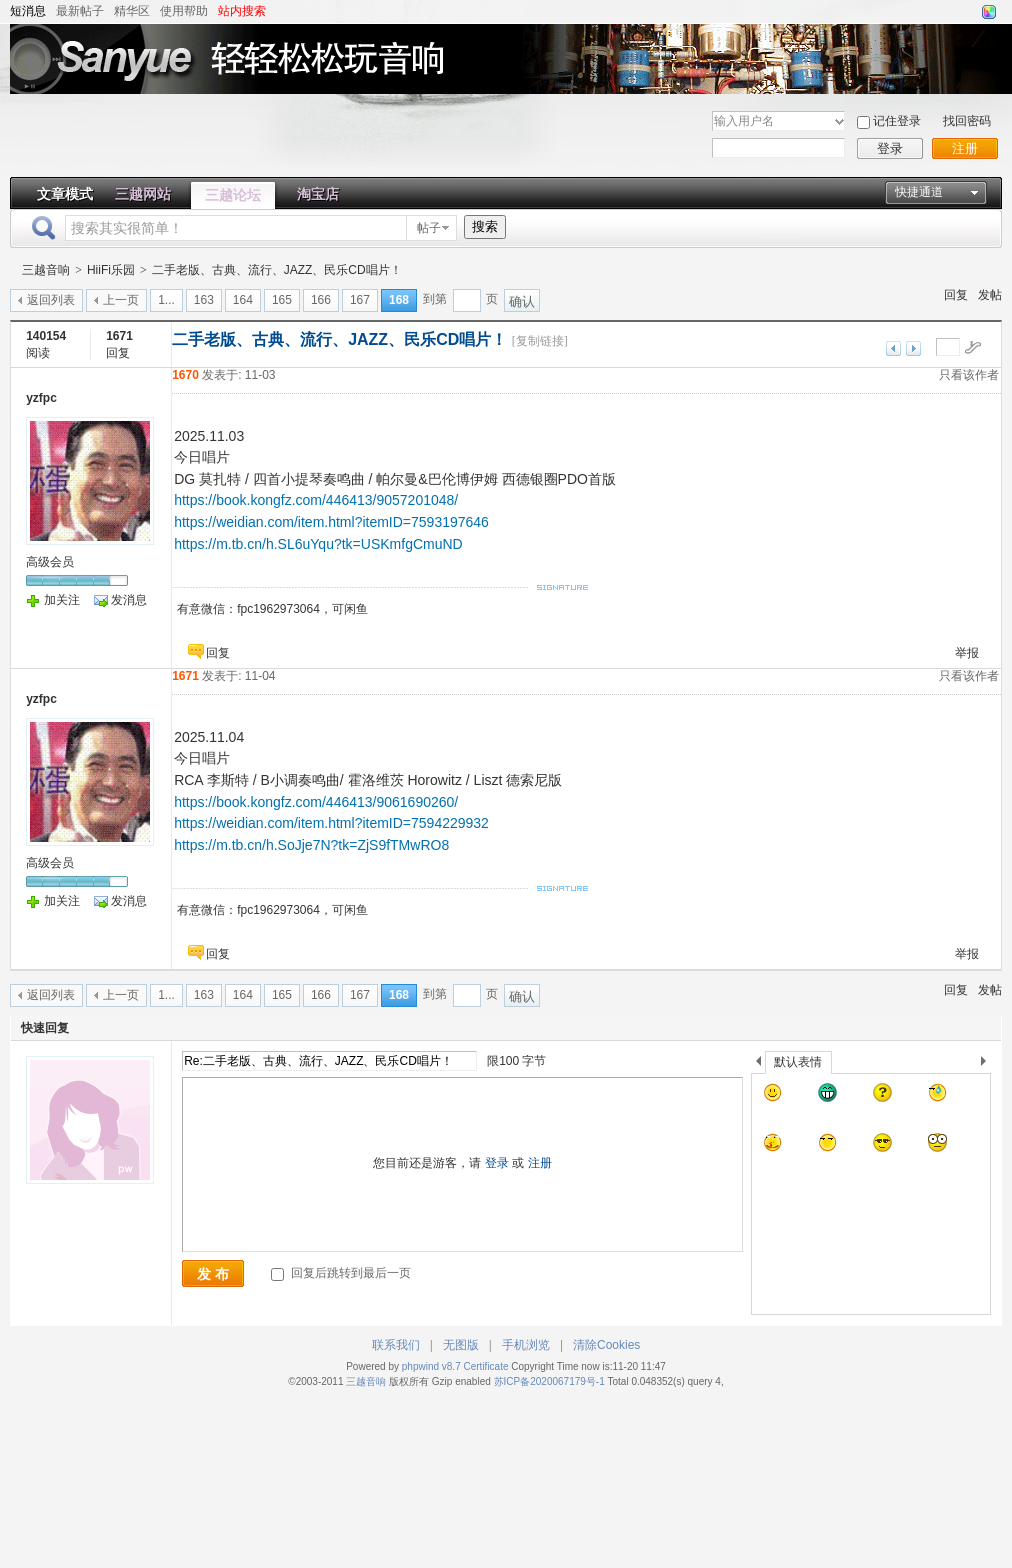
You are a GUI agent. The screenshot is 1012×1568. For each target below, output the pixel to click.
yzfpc (41, 398)
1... (166, 300)
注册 (965, 148)
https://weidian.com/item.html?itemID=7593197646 (331, 522)
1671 (185, 676)
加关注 (62, 600)
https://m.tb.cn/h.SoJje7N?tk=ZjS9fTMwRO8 (311, 845)
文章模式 (65, 194)
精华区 (132, 11)
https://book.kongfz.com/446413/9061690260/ (316, 802)
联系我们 (396, 1345)
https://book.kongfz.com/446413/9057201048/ (316, 500)
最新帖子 (80, 11)
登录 (890, 148)
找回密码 (967, 121)
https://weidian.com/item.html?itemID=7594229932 (331, 823)
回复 (956, 295)
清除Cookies (606, 1345)
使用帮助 (184, 11)
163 (204, 300)
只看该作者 (969, 375)
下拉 (839, 121)
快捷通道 (919, 192)
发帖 (990, 295)
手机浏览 (526, 1345)
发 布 (213, 1274)
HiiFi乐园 (111, 270)
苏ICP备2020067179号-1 (551, 1381)
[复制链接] (540, 341)
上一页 (121, 300)
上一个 (758, 1064)
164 (243, 300)
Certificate (485, 1366)
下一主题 (913, 348)
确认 (522, 301)
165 (282, 300)
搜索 (485, 226)
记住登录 (897, 121)
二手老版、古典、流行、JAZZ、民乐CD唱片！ (277, 270)
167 (360, 300)
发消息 (129, 600)
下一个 (988, 1064)
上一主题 (893, 348)
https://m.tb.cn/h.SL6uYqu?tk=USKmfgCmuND (318, 544)
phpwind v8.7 (431, 1366)
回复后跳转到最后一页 (340, 1273)
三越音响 (46, 270)
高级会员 (50, 562)
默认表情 (798, 1062)
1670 (185, 375)
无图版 (461, 1345)
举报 (967, 653)
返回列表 (51, 300)
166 (321, 300)
